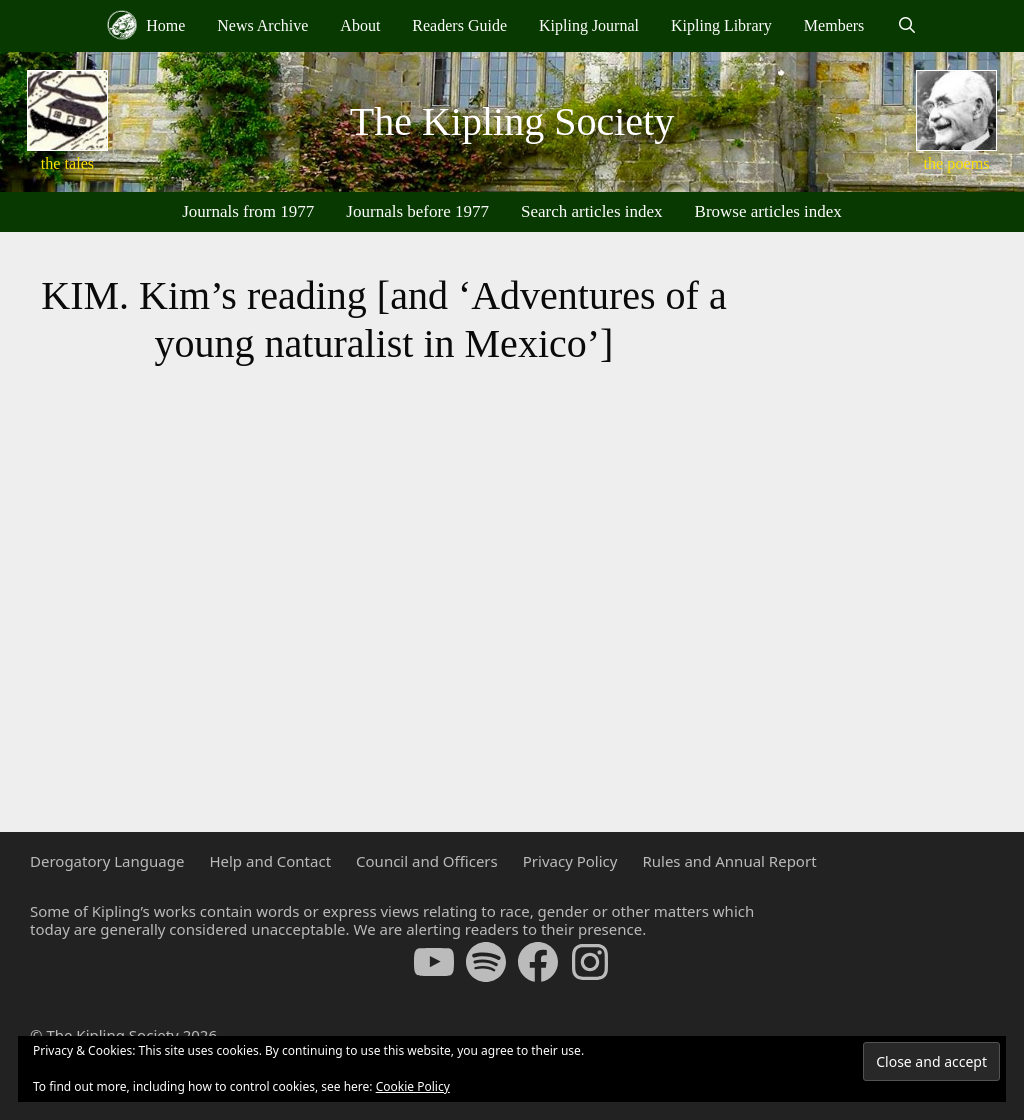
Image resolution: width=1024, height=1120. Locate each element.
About (360, 25)
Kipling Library (721, 25)
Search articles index (592, 211)
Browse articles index (768, 211)
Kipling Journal (589, 25)
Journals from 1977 (248, 211)
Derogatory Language (107, 861)
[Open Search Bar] (906, 26)
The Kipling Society (512, 121)
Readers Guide (459, 25)
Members (834, 25)
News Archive (262, 25)
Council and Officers (427, 861)
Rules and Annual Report (729, 861)
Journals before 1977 (417, 211)
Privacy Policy (570, 861)
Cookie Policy (413, 1086)
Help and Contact (270, 861)
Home (146, 25)
